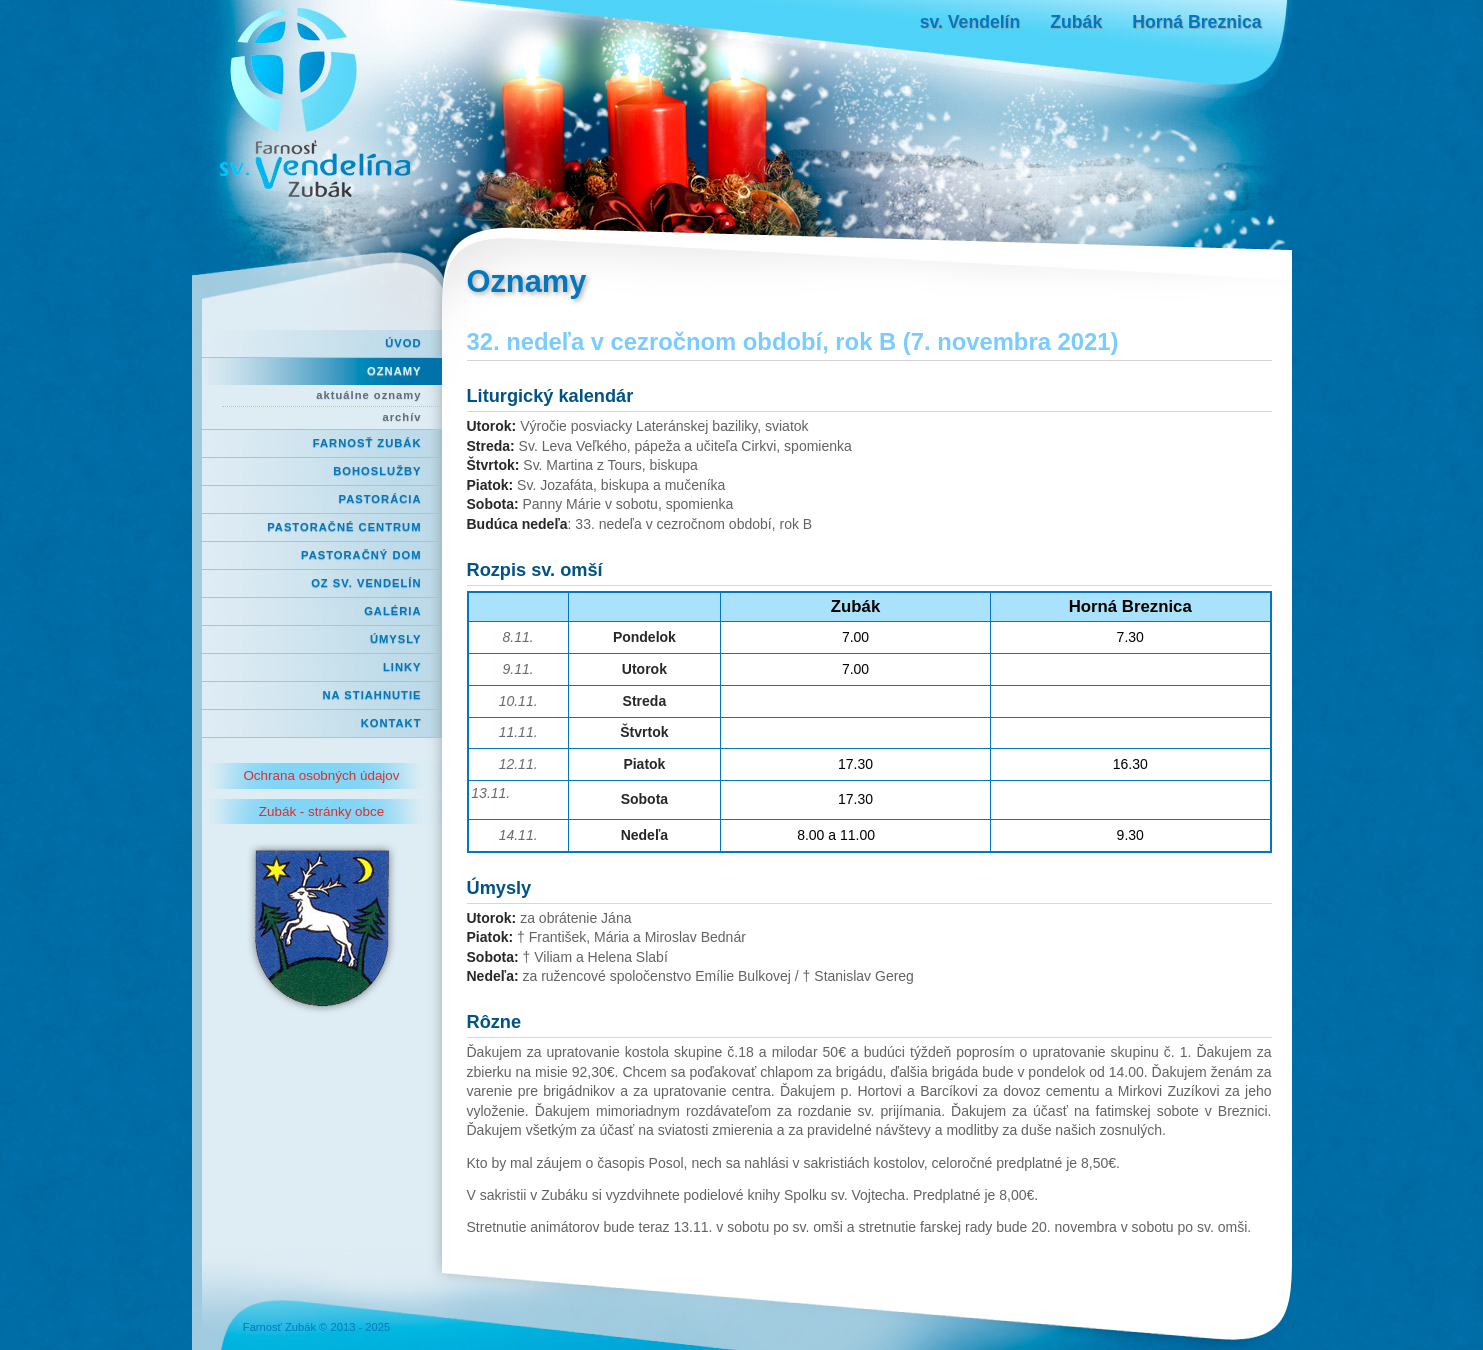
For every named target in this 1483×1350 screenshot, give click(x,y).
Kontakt (391, 723)
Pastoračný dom (361, 555)
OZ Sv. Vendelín (366, 583)
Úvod (403, 343)
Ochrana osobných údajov (321, 775)
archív (402, 417)
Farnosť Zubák (367, 443)
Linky (402, 667)
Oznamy (394, 371)
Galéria (392, 611)
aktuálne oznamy (368, 395)
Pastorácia (380, 499)
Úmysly (396, 639)
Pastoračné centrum (344, 527)
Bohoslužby (377, 471)
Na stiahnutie (372, 695)
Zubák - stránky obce (321, 811)
